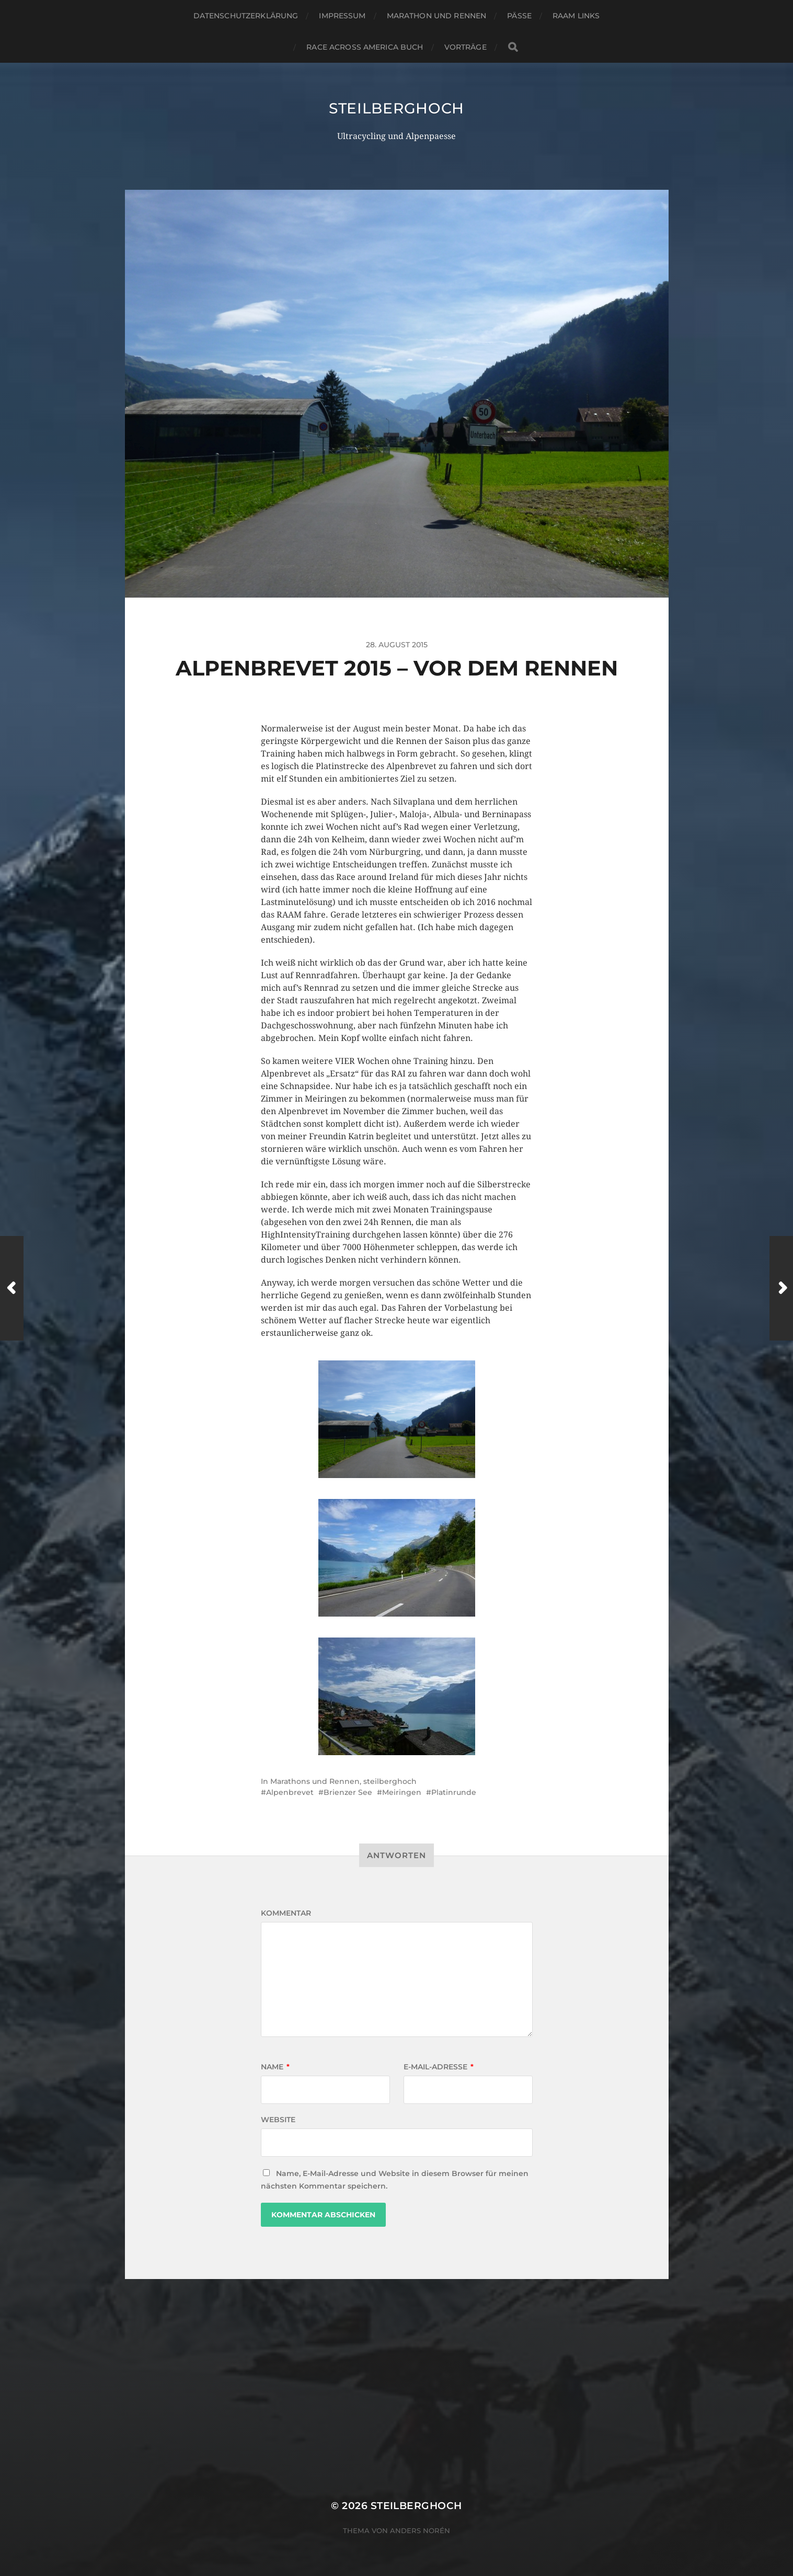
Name (275, 2066)
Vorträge (465, 47)
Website (278, 2119)
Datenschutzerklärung (245, 15)
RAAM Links (576, 15)
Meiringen (401, 1792)
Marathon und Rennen (437, 15)
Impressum (342, 15)
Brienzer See (348, 1792)
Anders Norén (420, 2530)
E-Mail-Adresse (439, 2066)
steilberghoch (396, 108)
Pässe (519, 15)
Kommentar (286, 1913)
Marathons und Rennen (315, 1781)
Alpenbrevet (290, 1792)
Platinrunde (453, 1792)
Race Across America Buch (364, 47)
